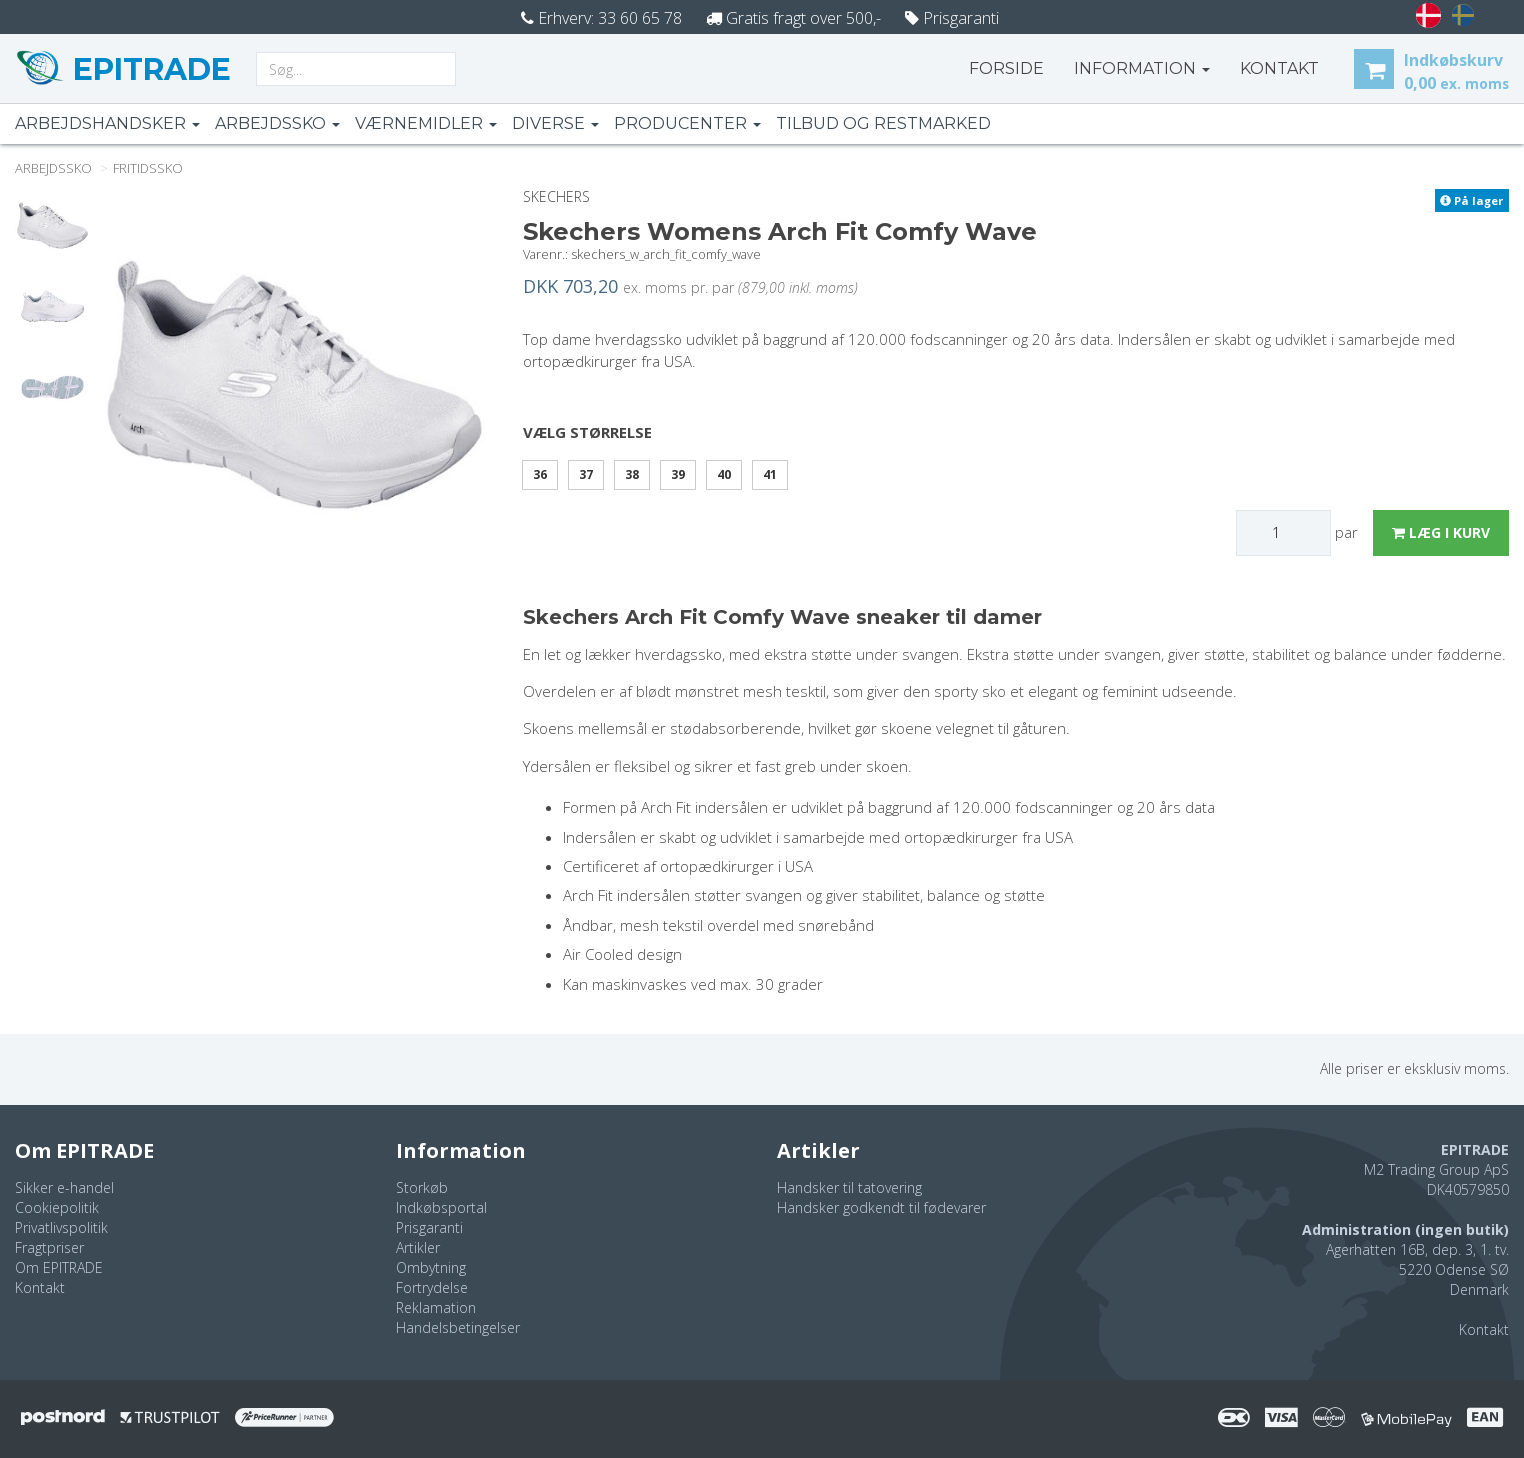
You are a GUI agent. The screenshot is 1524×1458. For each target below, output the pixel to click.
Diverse (555, 123)
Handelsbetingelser (458, 1327)
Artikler (418, 1247)
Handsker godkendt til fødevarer (881, 1207)
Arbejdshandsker (107, 123)
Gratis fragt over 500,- (793, 18)
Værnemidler (426, 123)
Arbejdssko (277, 123)
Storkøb (422, 1187)
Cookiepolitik (57, 1207)
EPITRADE (148, 69)
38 (632, 474)
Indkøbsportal (441, 1207)
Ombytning (431, 1267)
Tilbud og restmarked (883, 123)
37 (586, 474)
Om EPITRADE (59, 1267)
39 (678, 474)
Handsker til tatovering (849, 1187)
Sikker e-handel (64, 1187)
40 (724, 474)
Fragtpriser (49, 1247)
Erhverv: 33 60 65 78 (601, 18)
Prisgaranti (952, 18)
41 (770, 474)
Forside (1006, 68)
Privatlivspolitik (61, 1227)
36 (540, 474)
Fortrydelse (432, 1287)
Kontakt (40, 1287)
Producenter (687, 123)
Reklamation (436, 1307)
